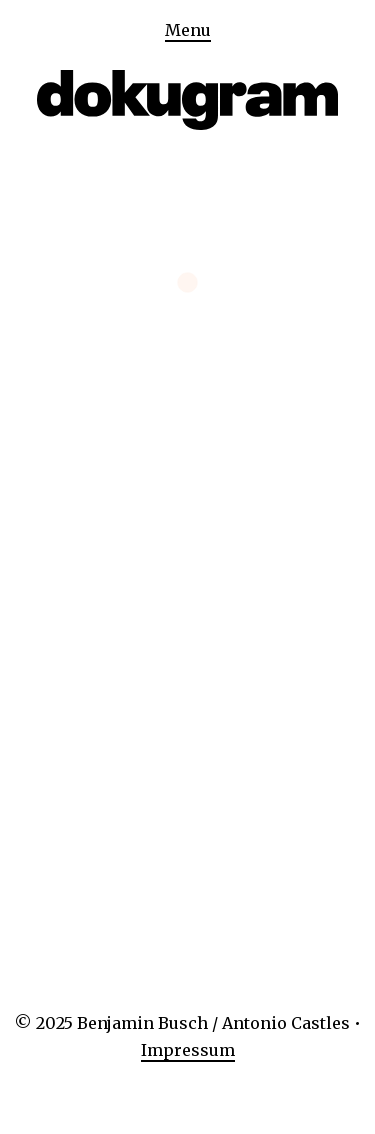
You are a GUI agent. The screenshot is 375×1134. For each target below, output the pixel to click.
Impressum (188, 1050)
